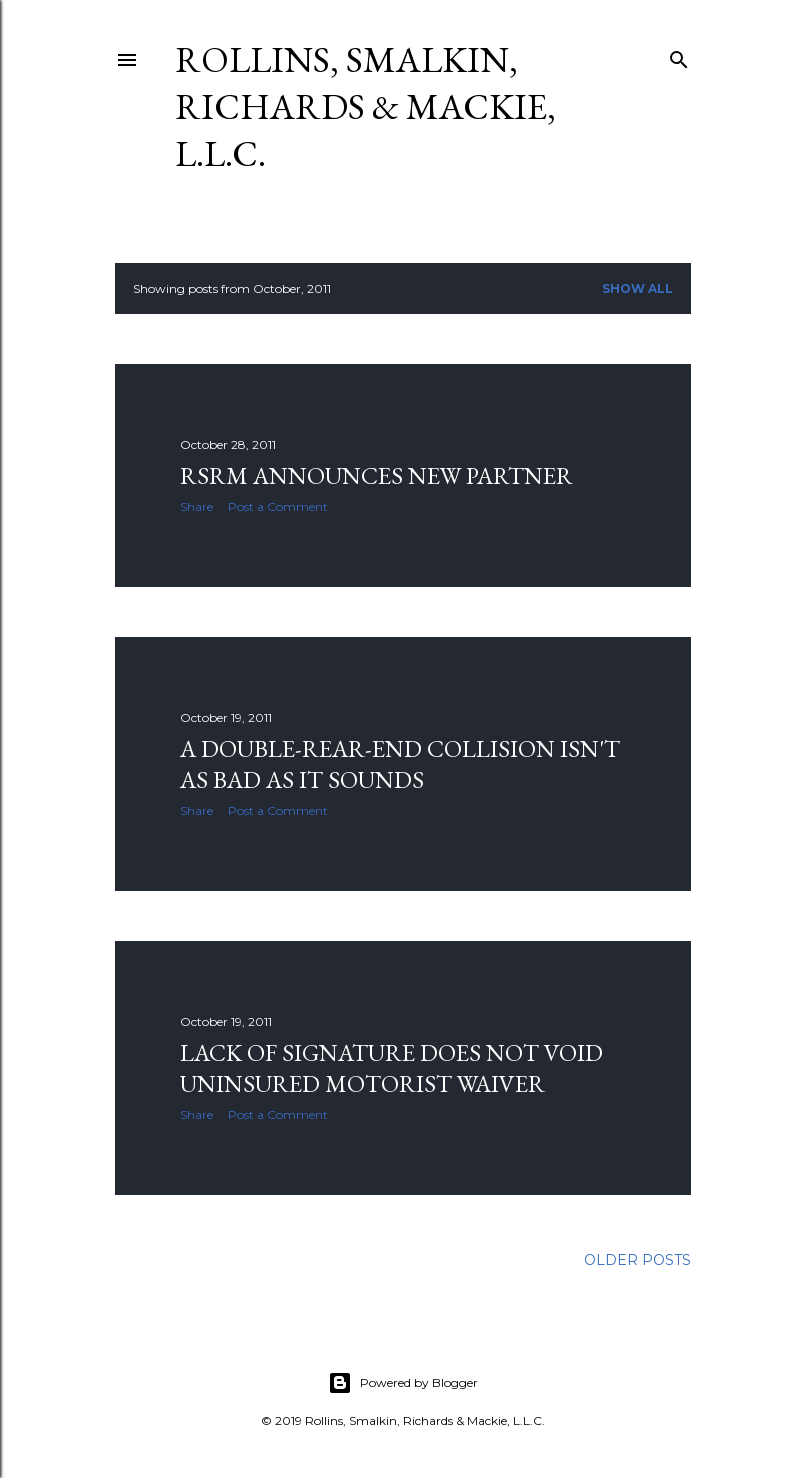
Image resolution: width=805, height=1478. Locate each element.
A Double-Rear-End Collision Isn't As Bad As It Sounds (400, 764)
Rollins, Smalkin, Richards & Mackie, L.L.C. (365, 106)
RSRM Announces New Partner (376, 475)
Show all (637, 288)
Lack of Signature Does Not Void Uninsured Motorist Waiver (391, 1068)
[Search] (679, 55)
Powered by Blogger (403, 1383)
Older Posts (637, 1260)
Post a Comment (278, 506)
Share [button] (196, 506)
